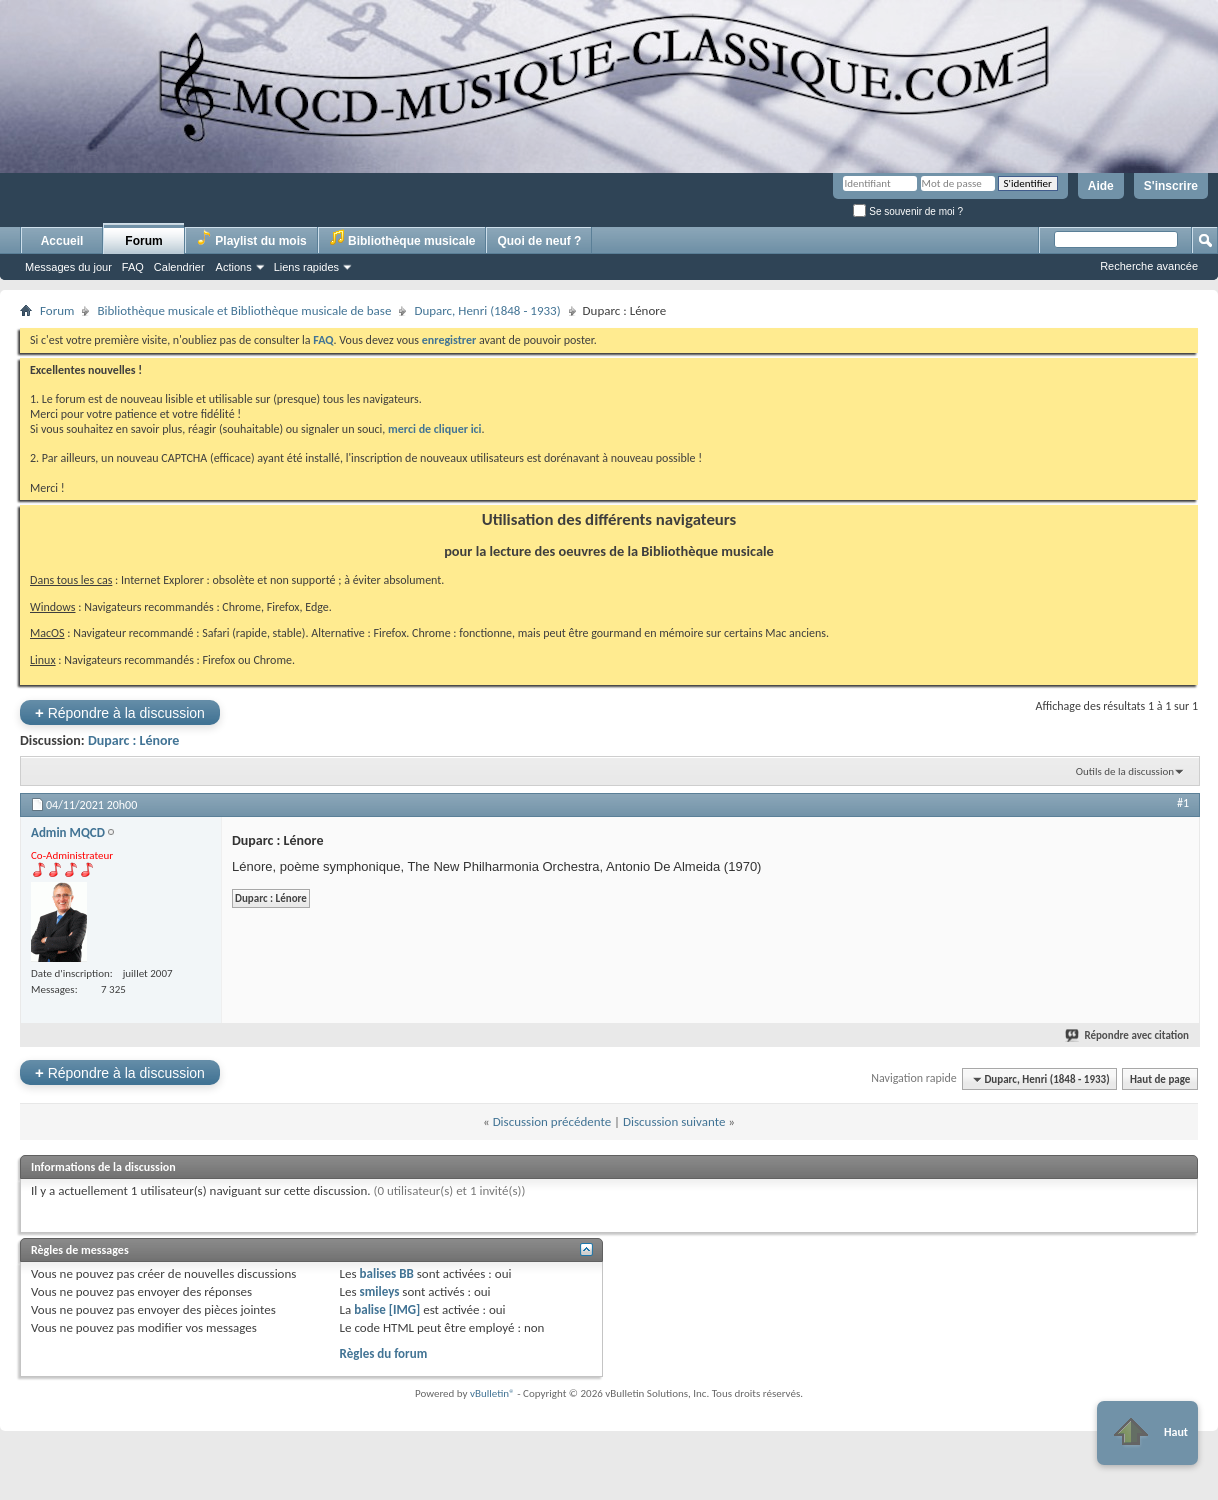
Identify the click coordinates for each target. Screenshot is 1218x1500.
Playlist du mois (251, 238)
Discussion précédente (552, 1121)
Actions (234, 267)
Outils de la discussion (1125, 771)
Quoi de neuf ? (539, 241)
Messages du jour (68, 267)
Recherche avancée (1149, 266)
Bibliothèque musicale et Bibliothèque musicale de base (244, 310)
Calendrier (179, 267)
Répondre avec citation (1128, 1035)
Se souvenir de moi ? (908, 211)
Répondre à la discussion (120, 712)
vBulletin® (492, 1393)
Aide (1101, 186)
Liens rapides (306, 267)
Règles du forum (384, 1353)
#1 (1183, 803)
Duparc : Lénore (133, 740)
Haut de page (1160, 1079)
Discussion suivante (674, 1121)
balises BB (387, 1273)
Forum (143, 241)
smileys (380, 1291)
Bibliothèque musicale (402, 238)
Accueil (62, 241)
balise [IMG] (387, 1309)
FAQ (133, 267)
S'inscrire (1171, 186)
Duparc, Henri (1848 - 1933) (487, 310)
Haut (1147, 1433)
